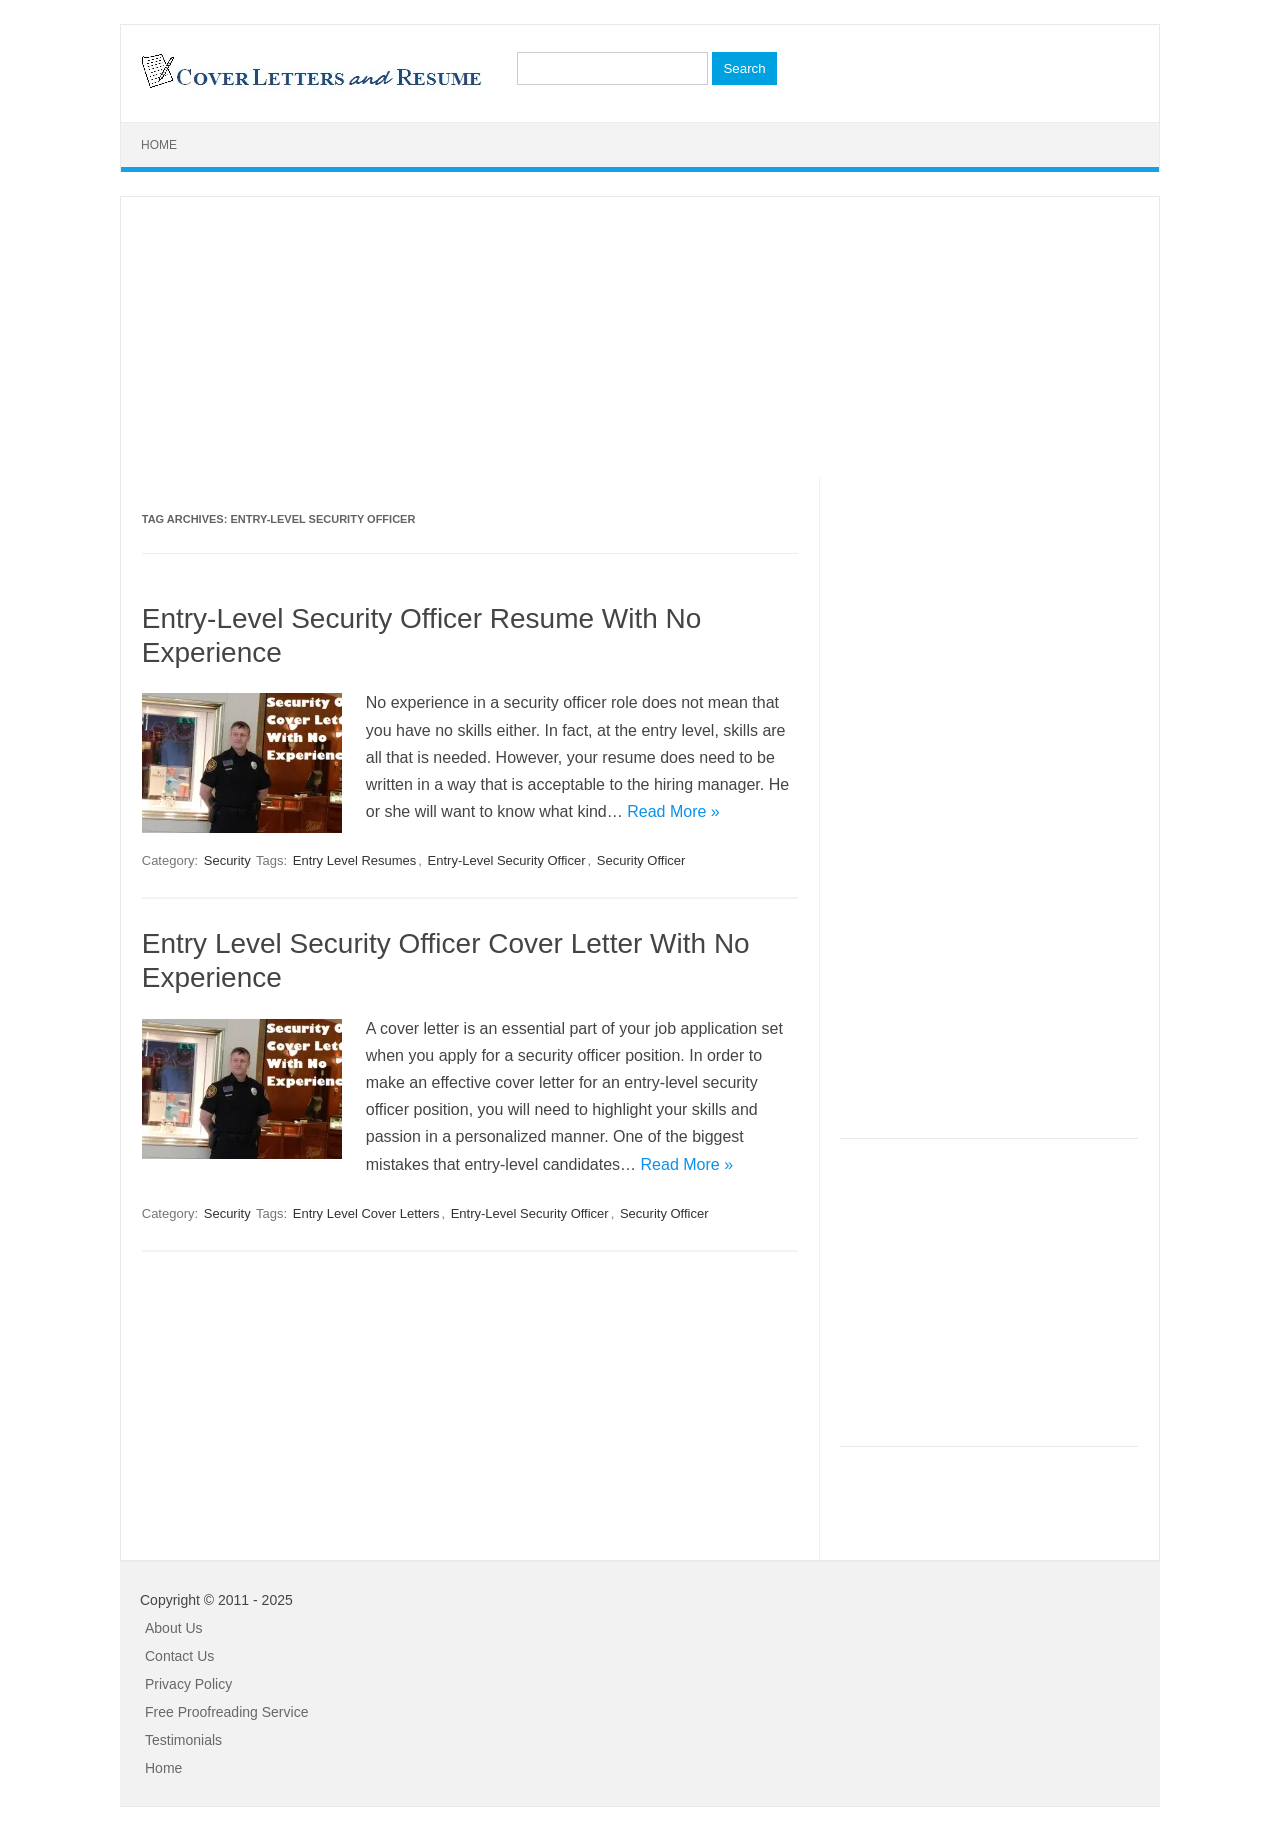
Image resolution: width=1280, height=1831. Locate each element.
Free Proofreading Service (226, 1712)
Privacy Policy (188, 1684)
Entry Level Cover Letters (366, 1213)
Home (159, 145)
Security (227, 860)
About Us (174, 1628)
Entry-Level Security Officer (507, 860)
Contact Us (179, 1656)
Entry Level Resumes (355, 860)
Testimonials (183, 1740)
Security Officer (641, 860)
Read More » (673, 811)
